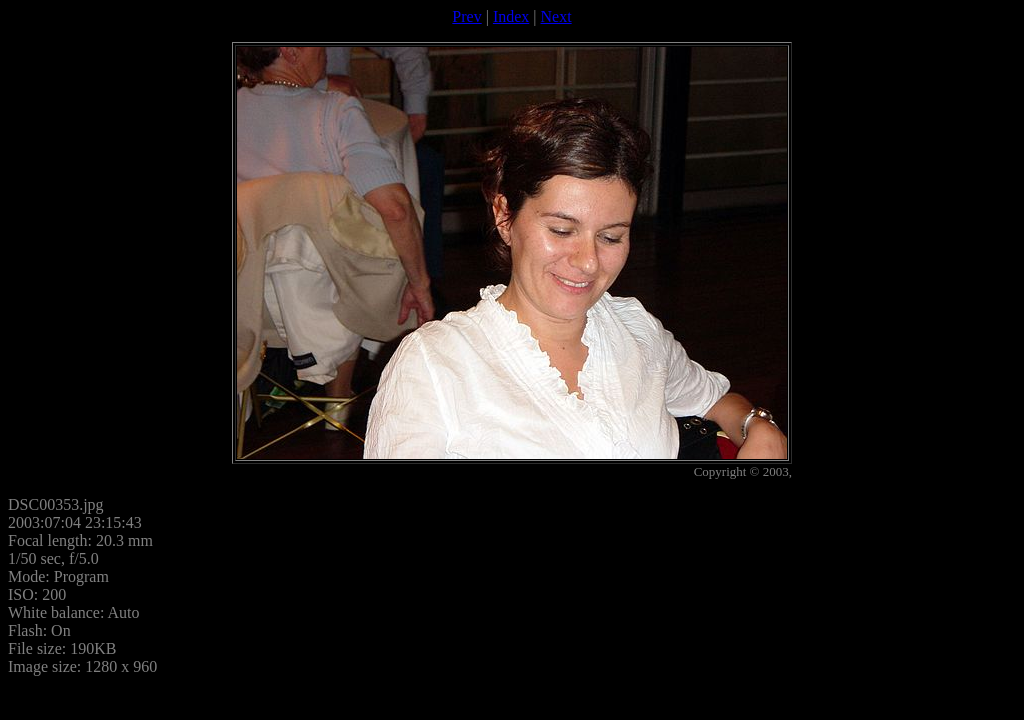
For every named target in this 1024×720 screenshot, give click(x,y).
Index (511, 16)
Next (556, 16)
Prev (466, 16)
